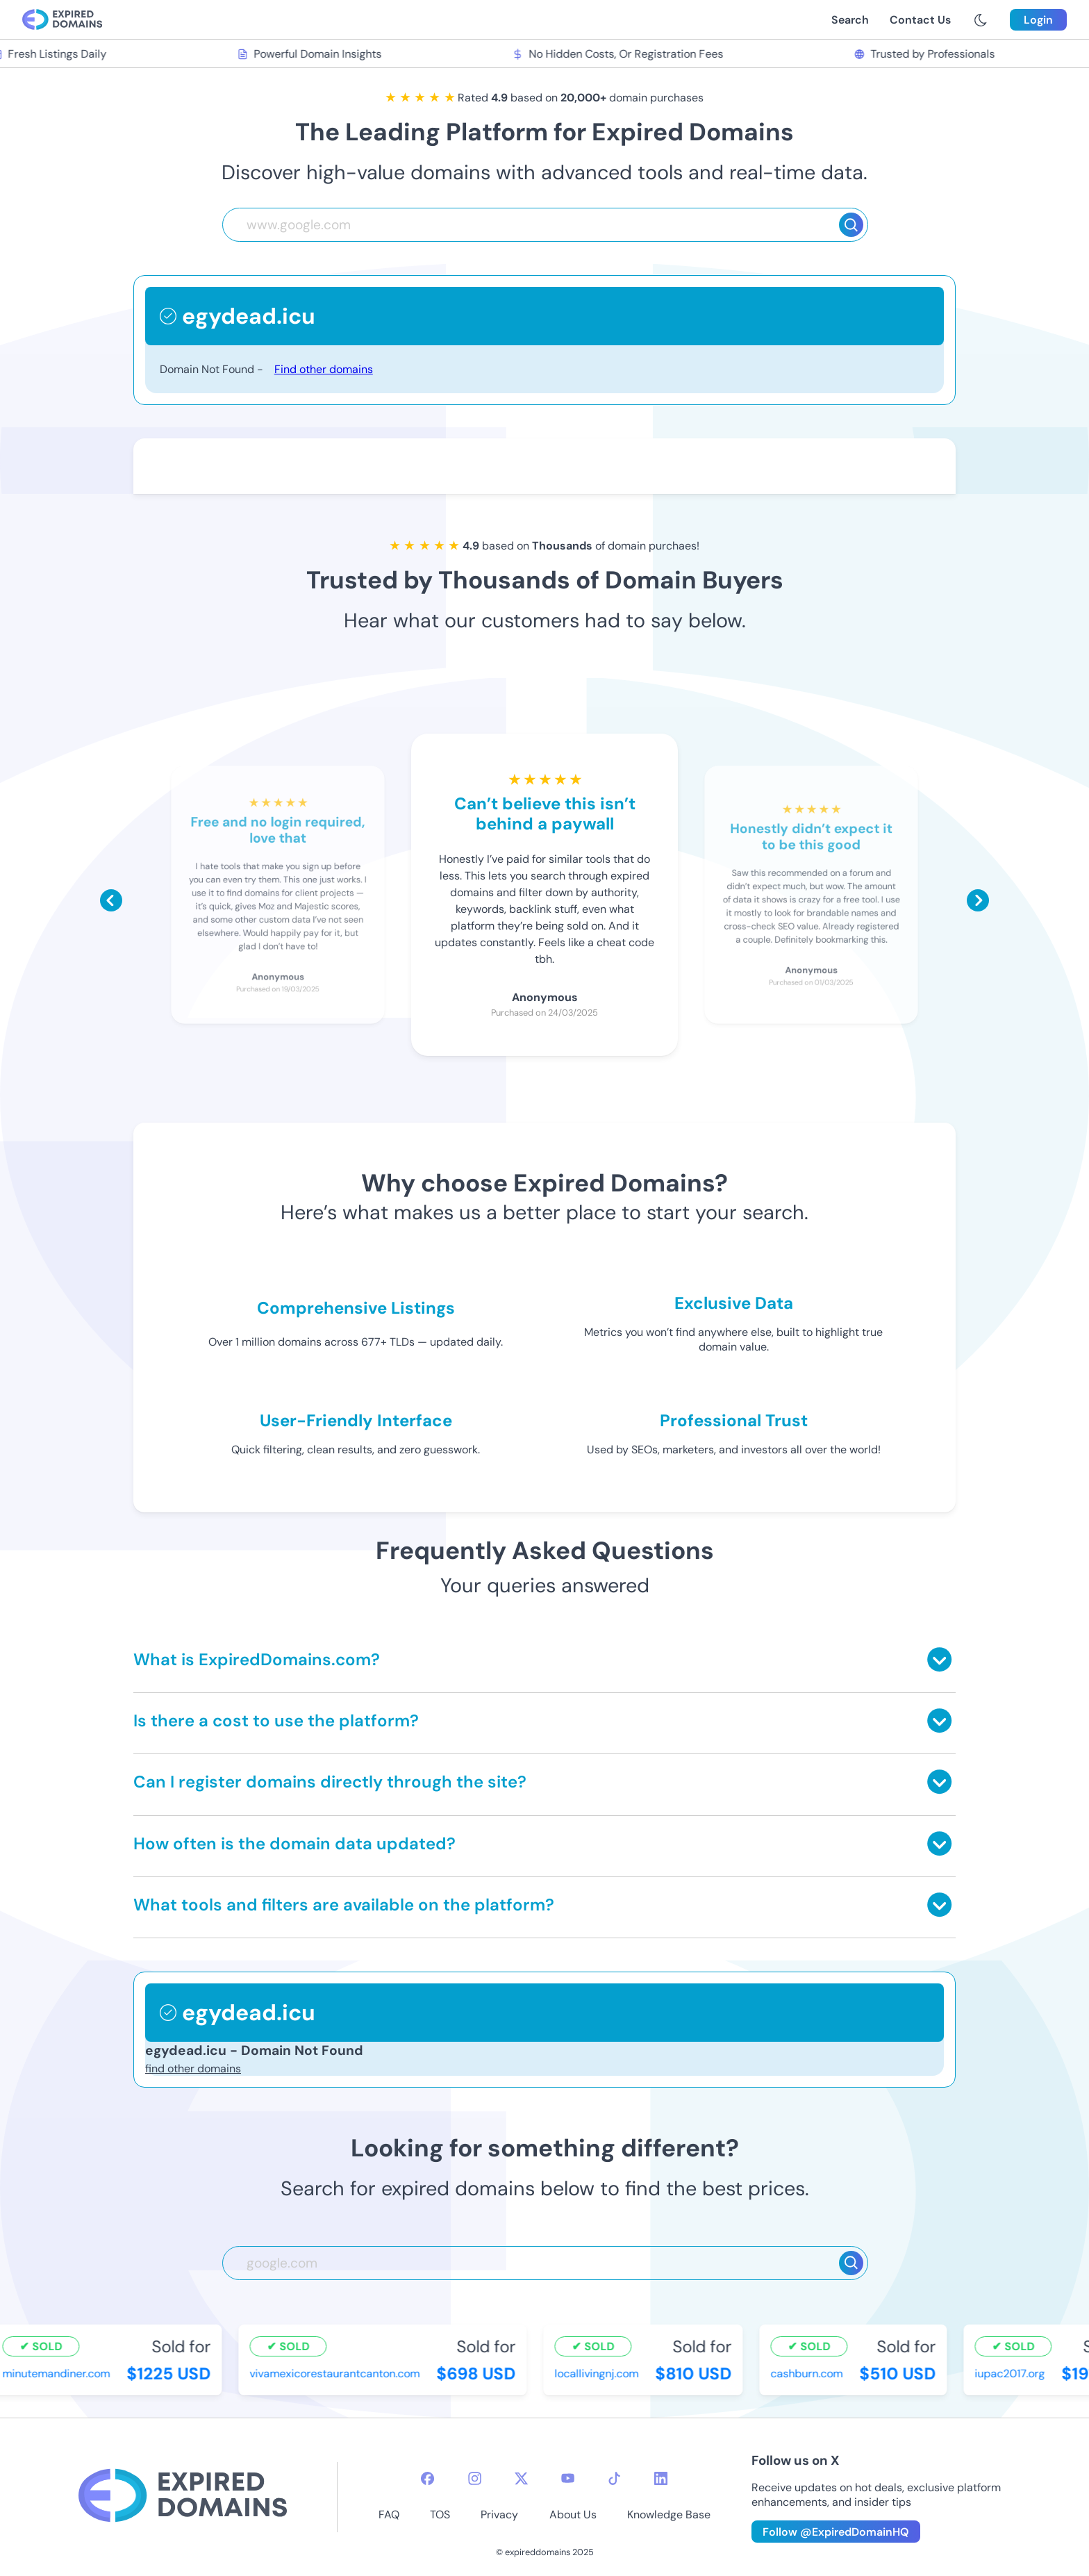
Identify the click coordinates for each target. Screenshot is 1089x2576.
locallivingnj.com (598, 2373)
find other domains (193, 2068)
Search (850, 20)
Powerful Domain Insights (311, 54)
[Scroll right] (978, 900)
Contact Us (920, 20)
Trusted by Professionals (926, 54)
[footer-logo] (182, 2497)
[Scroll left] (111, 900)
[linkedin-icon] (660, 2478)
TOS (440, 2514)
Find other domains (323, 369)
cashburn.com (808, 2373)
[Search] (851, 225)
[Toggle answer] (939, 1659)
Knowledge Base (668, 2514)
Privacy (499, 2514)
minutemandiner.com (58, 2373)
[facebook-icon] (427, 2478)
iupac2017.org (1011, 2373)
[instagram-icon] (474, 2478)
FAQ (389, 2514)
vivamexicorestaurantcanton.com (336, 2373)
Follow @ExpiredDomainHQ (836, 2532)
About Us (573, 2514)
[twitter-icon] (521, 2478)
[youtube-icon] (567, 2478)
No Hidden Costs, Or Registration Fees (619, 54)
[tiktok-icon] (614, 2478)
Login (1038, 20)
